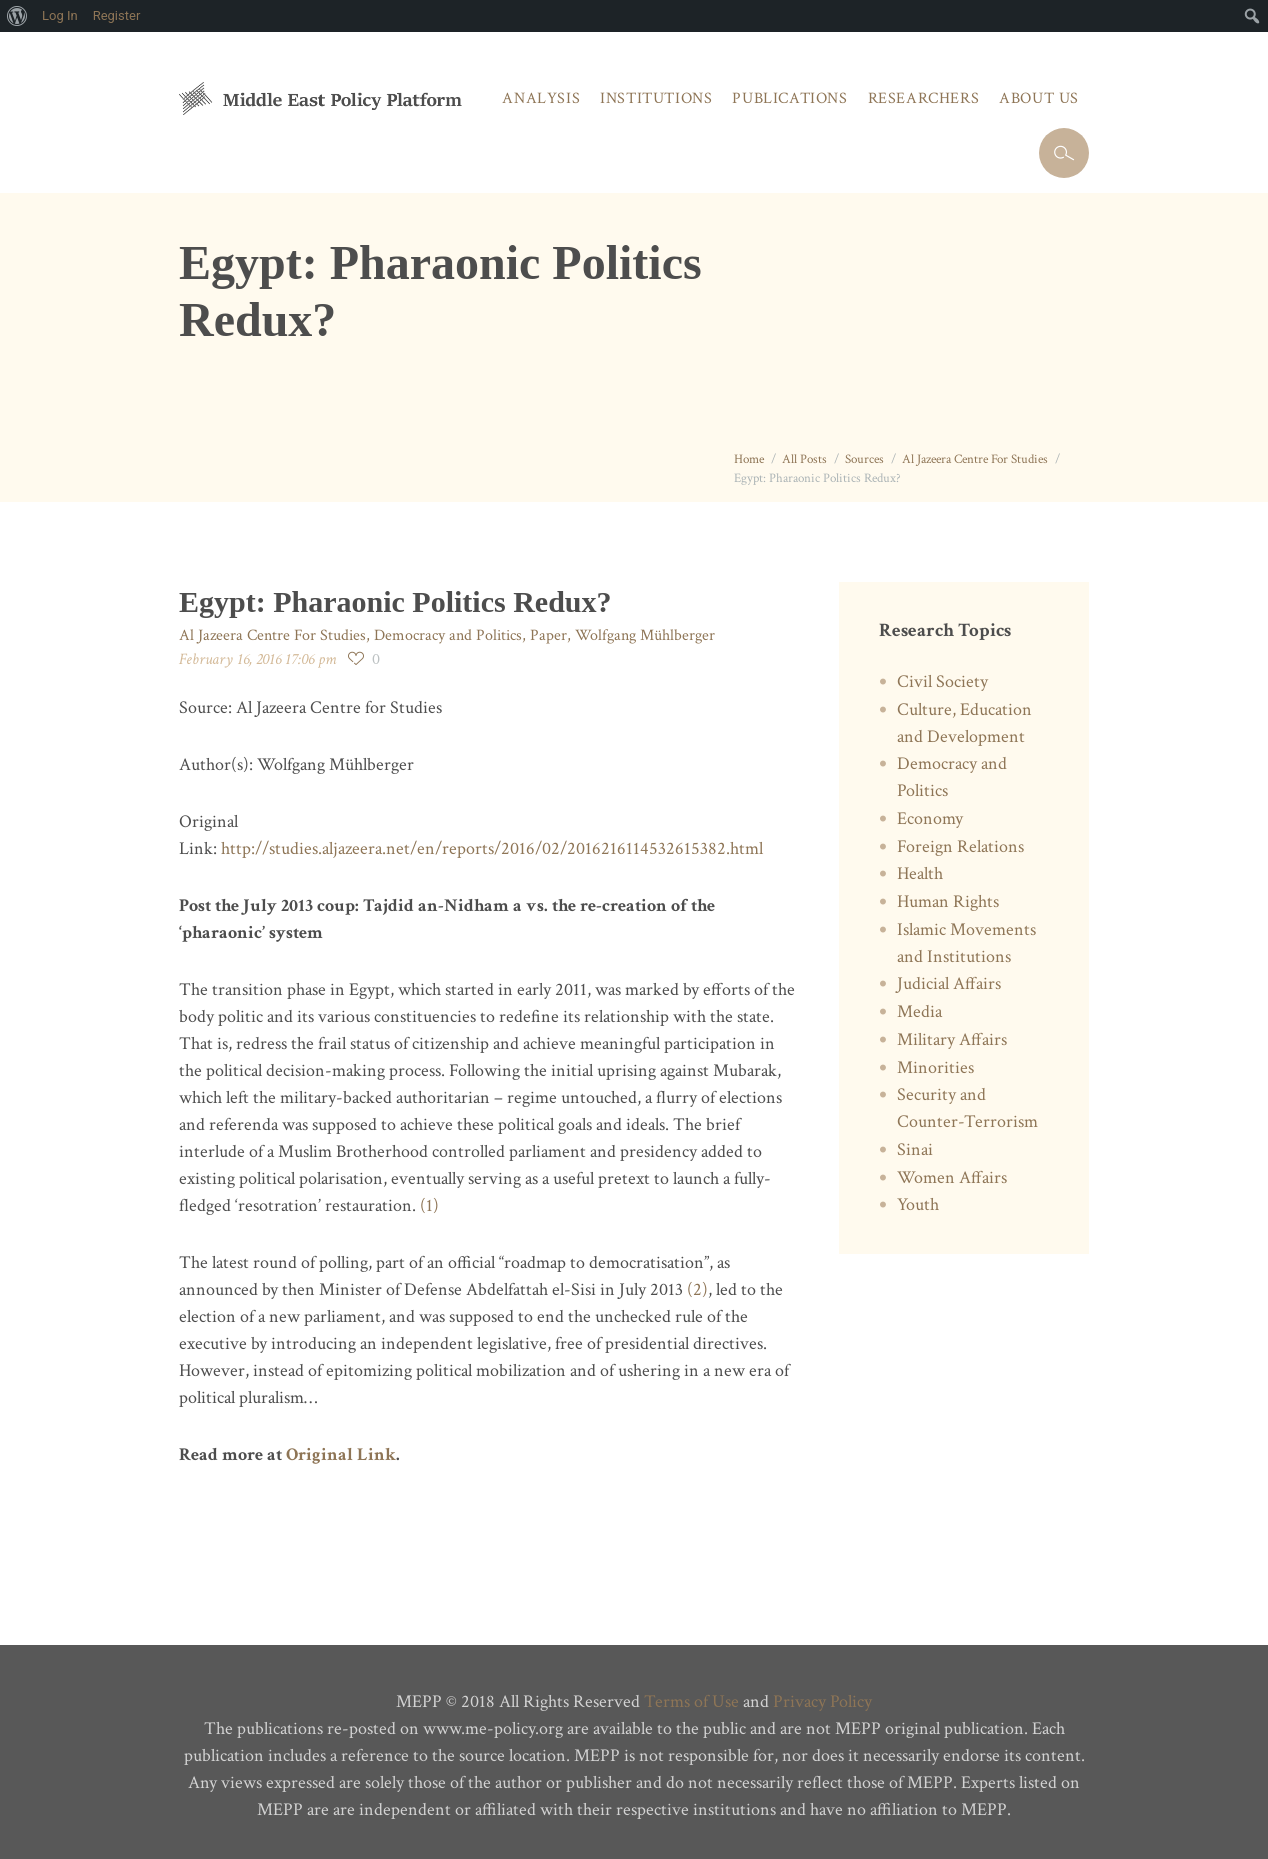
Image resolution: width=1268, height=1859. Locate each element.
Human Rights (948, 901)
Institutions (656, 98)
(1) (429, 1205)
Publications (789, 98)
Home (749, 459)
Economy (930, 818)
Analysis (541, 98)
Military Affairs (952, 1039)
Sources (864, 459)
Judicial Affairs (949, 983)
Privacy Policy (822, 1701)
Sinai (915, 1149)
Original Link (341, 1454)
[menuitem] (17, 16)
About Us (1039, 98)
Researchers (924, 98)
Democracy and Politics (448, 635)
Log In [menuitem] (60, 15)
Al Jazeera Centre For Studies (975, 459)
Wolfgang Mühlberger (645, 635)
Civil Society (942, 681)
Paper (548, 635)
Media (919, 1011)
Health (920, 873)
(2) (697, 1289)
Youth (918, 1204)
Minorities (935, 1067)
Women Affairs (952, 1177)
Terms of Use (691, 1701)
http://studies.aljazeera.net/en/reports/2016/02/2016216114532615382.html (494, 848)
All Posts (804, 459)
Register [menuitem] (117, 15)
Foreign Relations (960, 846)
